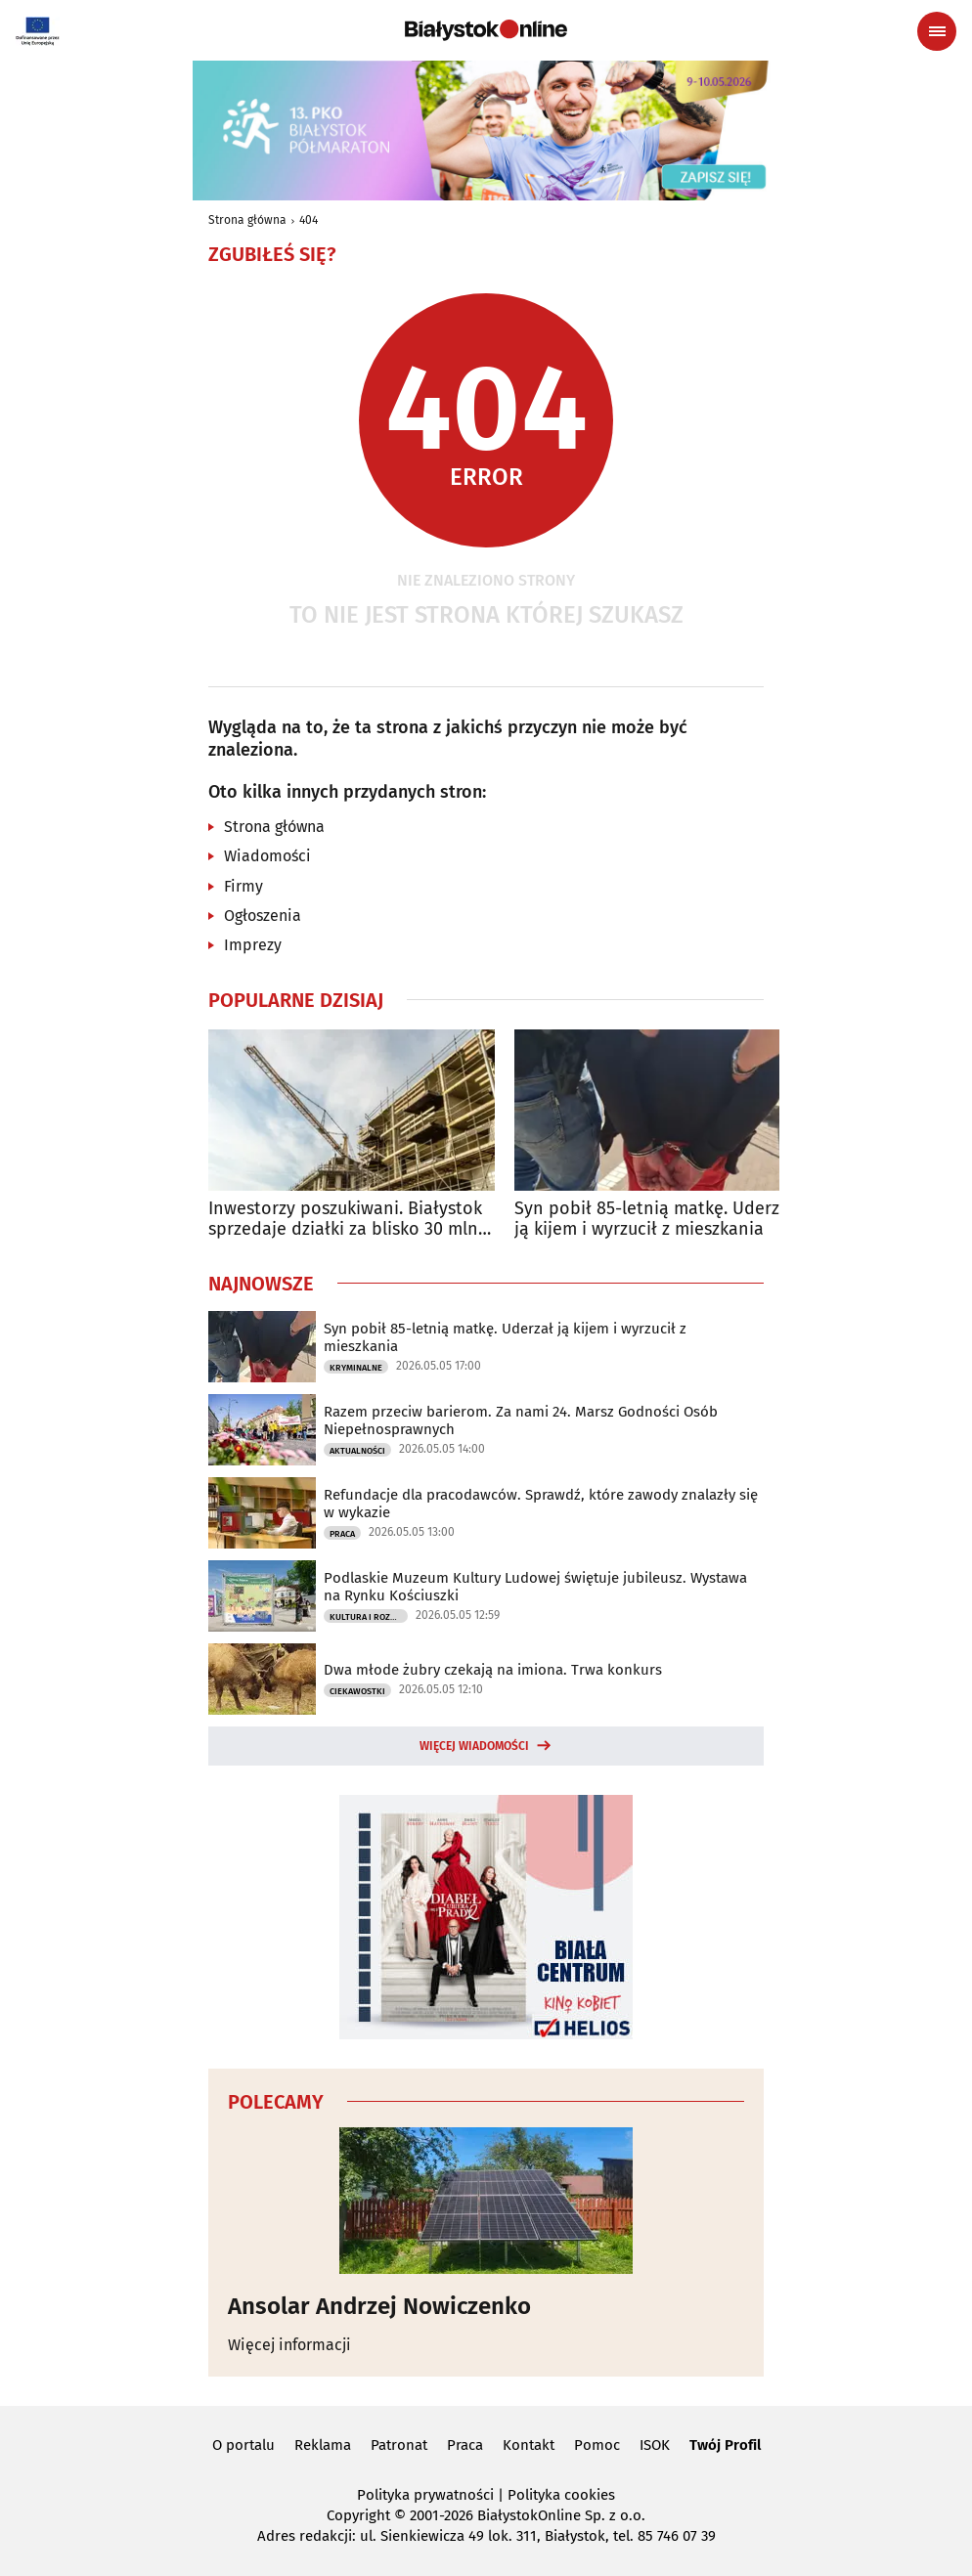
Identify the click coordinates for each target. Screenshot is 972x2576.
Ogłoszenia (262, 915)
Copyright (358, 2515)
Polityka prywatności (425, 2495)
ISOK (655, 2445)
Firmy (243, 886)
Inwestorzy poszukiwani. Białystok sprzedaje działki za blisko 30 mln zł (345, 1220)
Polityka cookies (561, 2495)
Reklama (322, 2445)
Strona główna (247, 220)
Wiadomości (267, 856)
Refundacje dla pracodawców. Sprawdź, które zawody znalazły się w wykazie (541, 1503)
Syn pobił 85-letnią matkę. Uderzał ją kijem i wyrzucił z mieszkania (654, 1220)
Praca (342, 1534)
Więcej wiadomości (474, 1746)
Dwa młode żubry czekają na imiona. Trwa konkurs (493, 1670)
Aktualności (357, 1451)
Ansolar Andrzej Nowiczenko (379, 2306)
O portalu (243, 2445)
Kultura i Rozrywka (369, 1617)
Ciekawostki (357, 1691)
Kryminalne (356, 1368)
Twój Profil (725, 2445)
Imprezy (253, 945)
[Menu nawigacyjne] (936, 31)
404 (308, 220)
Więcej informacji (289, 2345)
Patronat (399, 2445)
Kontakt (528, 2445)
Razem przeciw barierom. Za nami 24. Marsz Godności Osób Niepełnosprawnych (521, 1420)
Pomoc (597, 2445)
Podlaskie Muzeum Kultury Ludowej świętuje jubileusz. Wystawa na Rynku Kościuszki (535, 1586)
